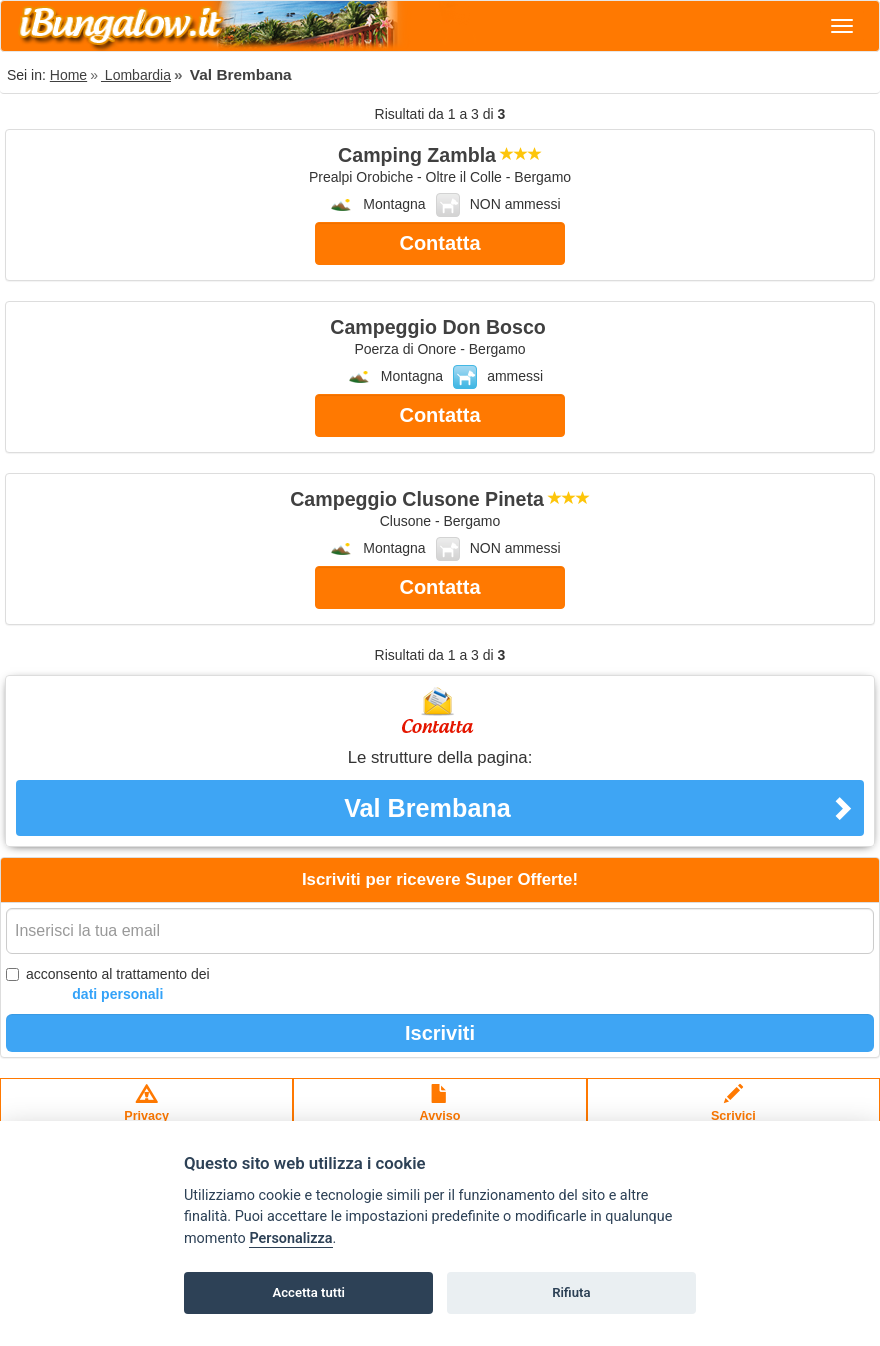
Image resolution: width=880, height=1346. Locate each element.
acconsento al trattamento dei (108, 985)
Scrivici (733, 1113)
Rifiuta (571, 1292)
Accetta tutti (308, 1292)
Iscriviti (440, 1033)
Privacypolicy (146, 1113)
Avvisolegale (440, 1113)
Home (68, 75)
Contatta (439, 243)
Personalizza (290, 1238)
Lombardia (136, 75)
